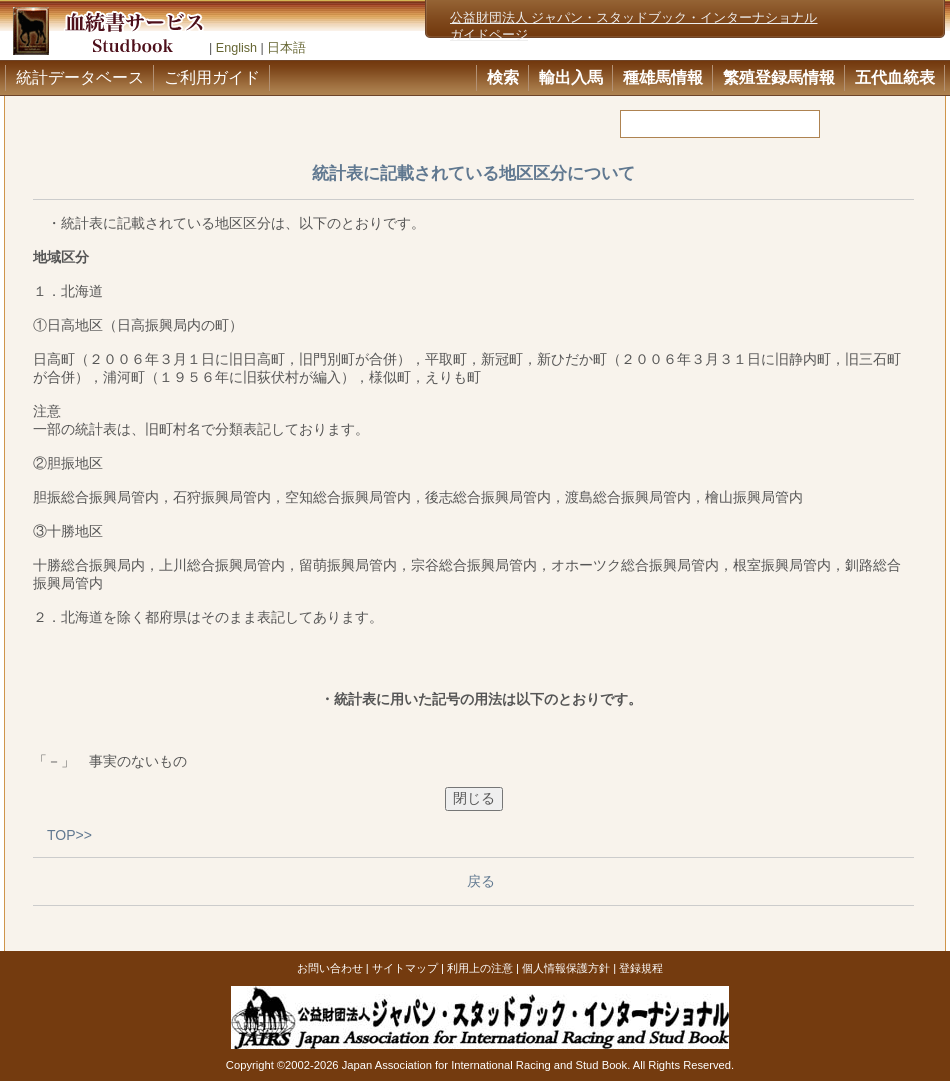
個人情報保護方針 (566, 968)
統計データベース (80, 77)
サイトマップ (405, 968)
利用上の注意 (480, 968)
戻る (481, 881)
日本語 (286, 48)
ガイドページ (489, 35)
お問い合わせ (330, 968)
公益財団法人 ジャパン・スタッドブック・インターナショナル (634, 18)
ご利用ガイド (212, 77)
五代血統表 (895, 77)
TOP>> (69, 835)
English (236, 48)
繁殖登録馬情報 (779, 77)
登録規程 (641, 968)
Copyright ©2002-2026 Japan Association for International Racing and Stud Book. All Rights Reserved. (480, 1065)
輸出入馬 (571, 77)
